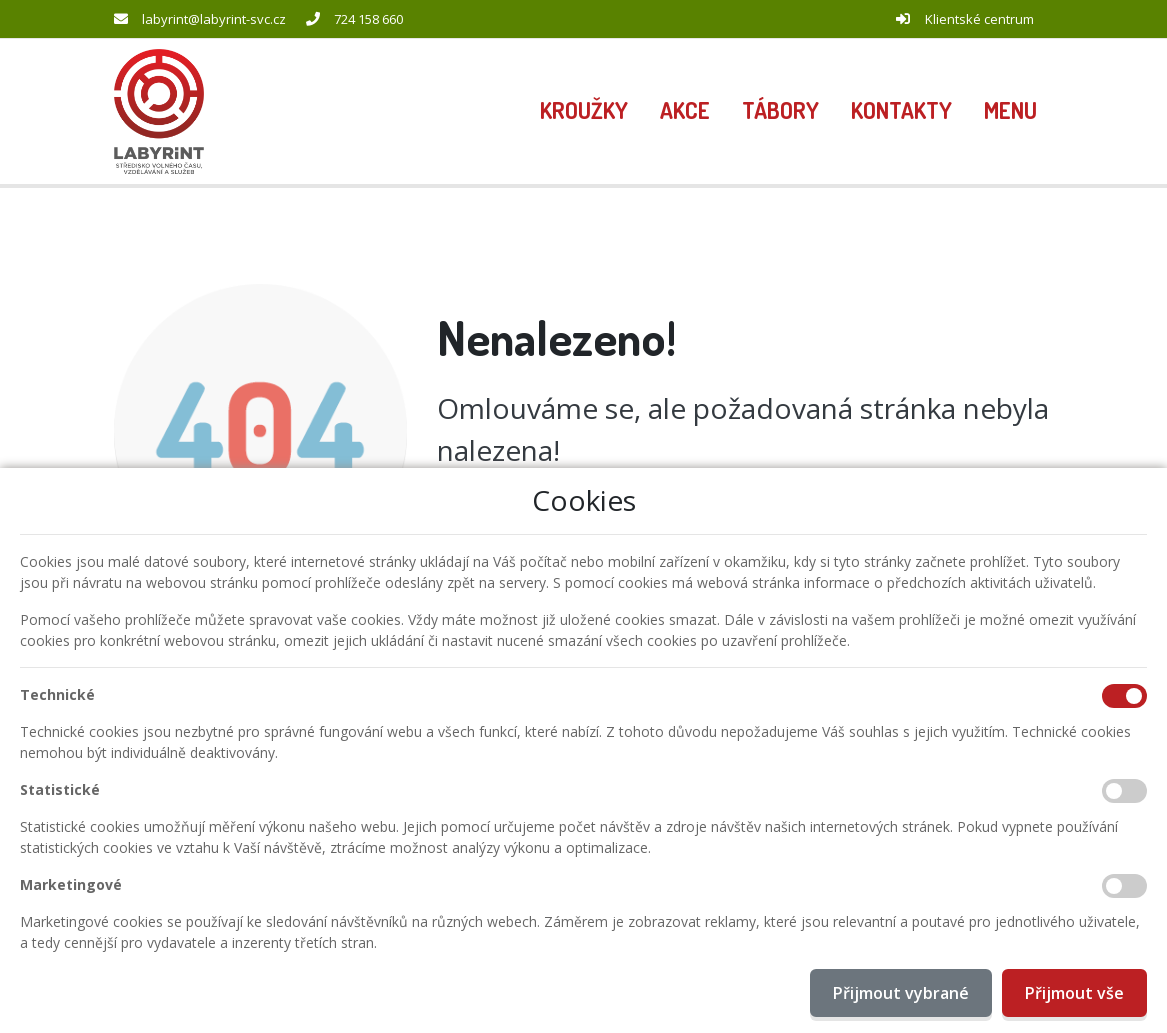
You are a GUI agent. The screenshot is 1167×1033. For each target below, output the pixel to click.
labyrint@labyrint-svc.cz (214, 19)
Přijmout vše (1074, 993)
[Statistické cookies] (1124, 791)
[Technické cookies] (1124, 696)
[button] (1010, 112)
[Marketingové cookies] (1124, 886)
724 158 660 (368, 19)
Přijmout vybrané (901, 993)
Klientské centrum (979, 19)
